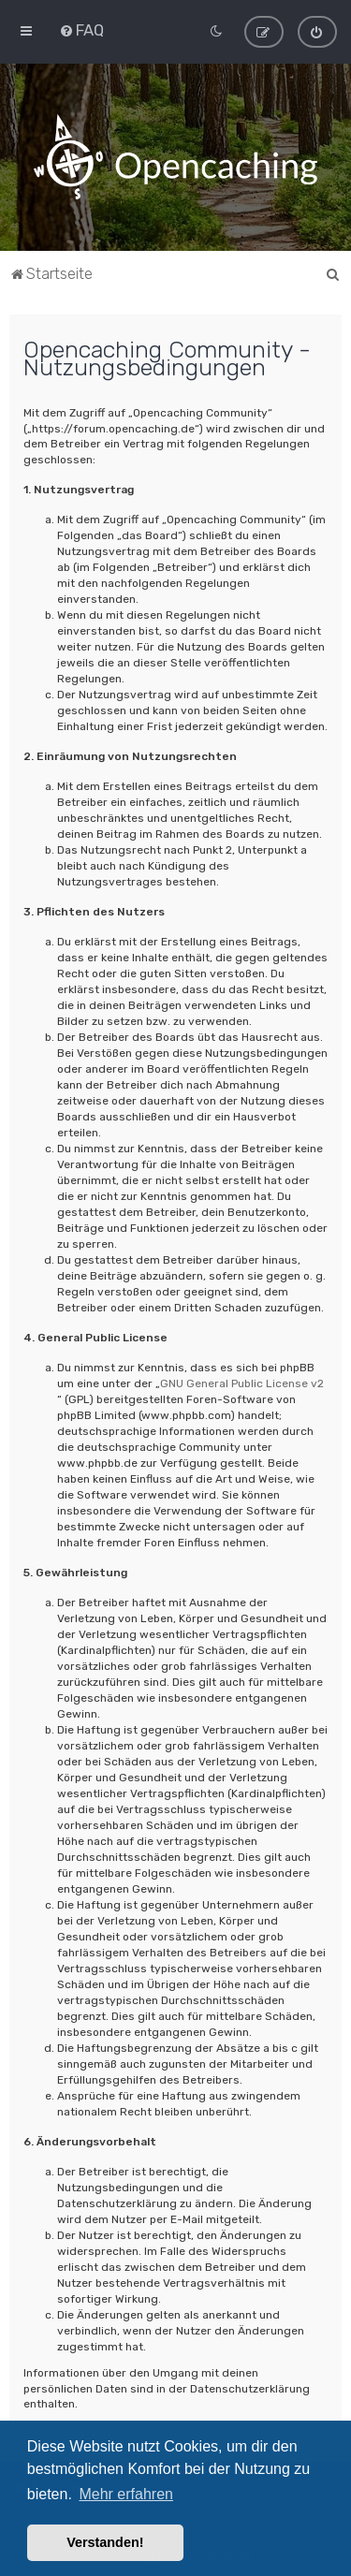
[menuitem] (81, 30)
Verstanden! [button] (104, 2542)
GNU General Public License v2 (242, 1382)
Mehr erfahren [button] (126, 2494)
